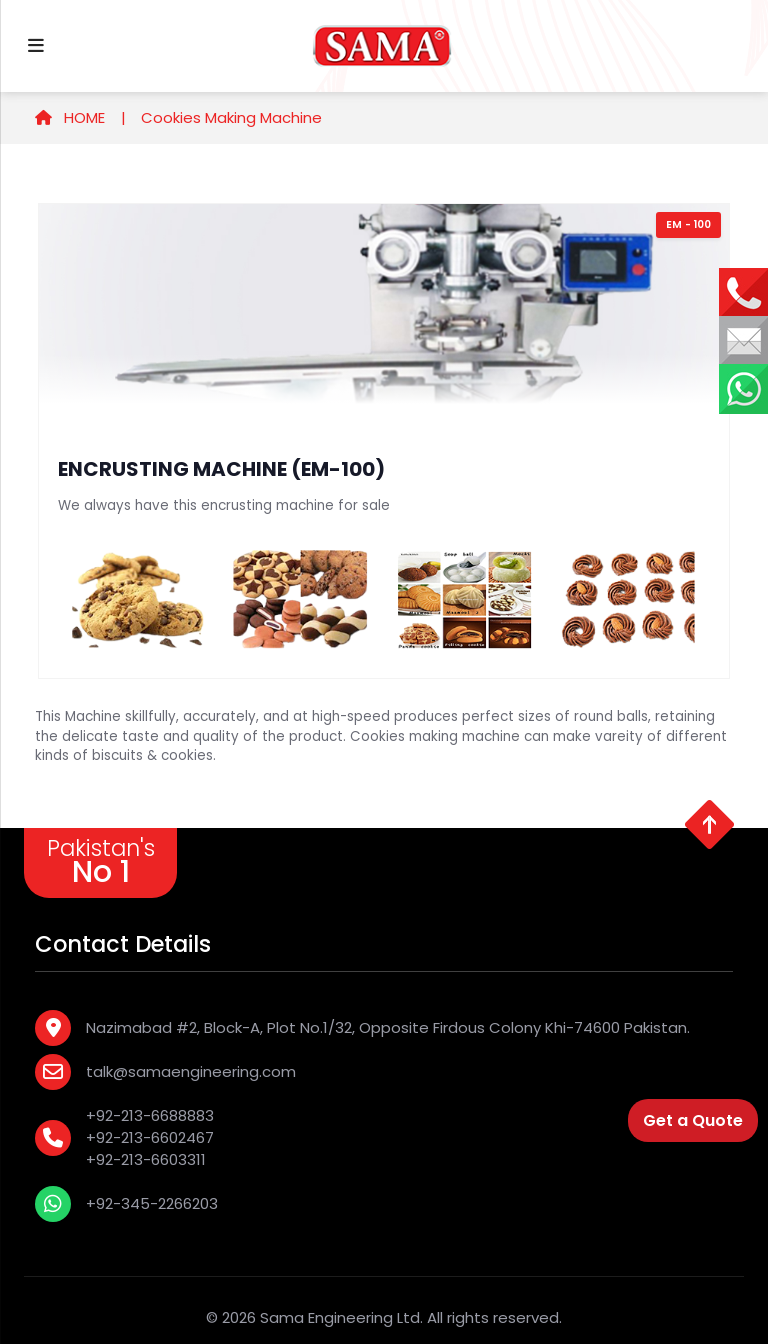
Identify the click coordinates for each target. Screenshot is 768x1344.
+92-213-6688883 (150, 1115)
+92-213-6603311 (146, 1159)
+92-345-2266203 (152, 1203)
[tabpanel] (384, 441)
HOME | (80, 117)
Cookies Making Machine (231, 117)
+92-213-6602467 (150, 1137)
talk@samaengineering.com (191, 1071)
